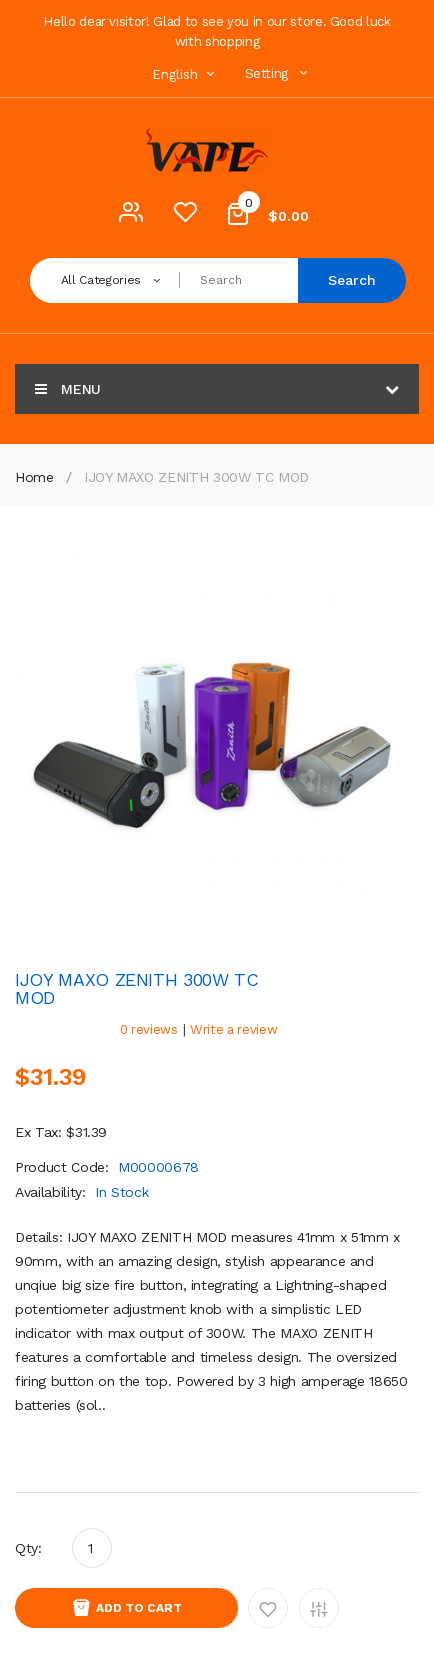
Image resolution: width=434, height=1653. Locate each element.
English (186, 74)
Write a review (233, 1029)
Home (34, 477)
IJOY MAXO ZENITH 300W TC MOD (196, 477)
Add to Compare (319, 1608)
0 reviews (149, 1029)
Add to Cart (139, 1608)
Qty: (28, 1548)
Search (352, 280)
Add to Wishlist (268, 1608)
